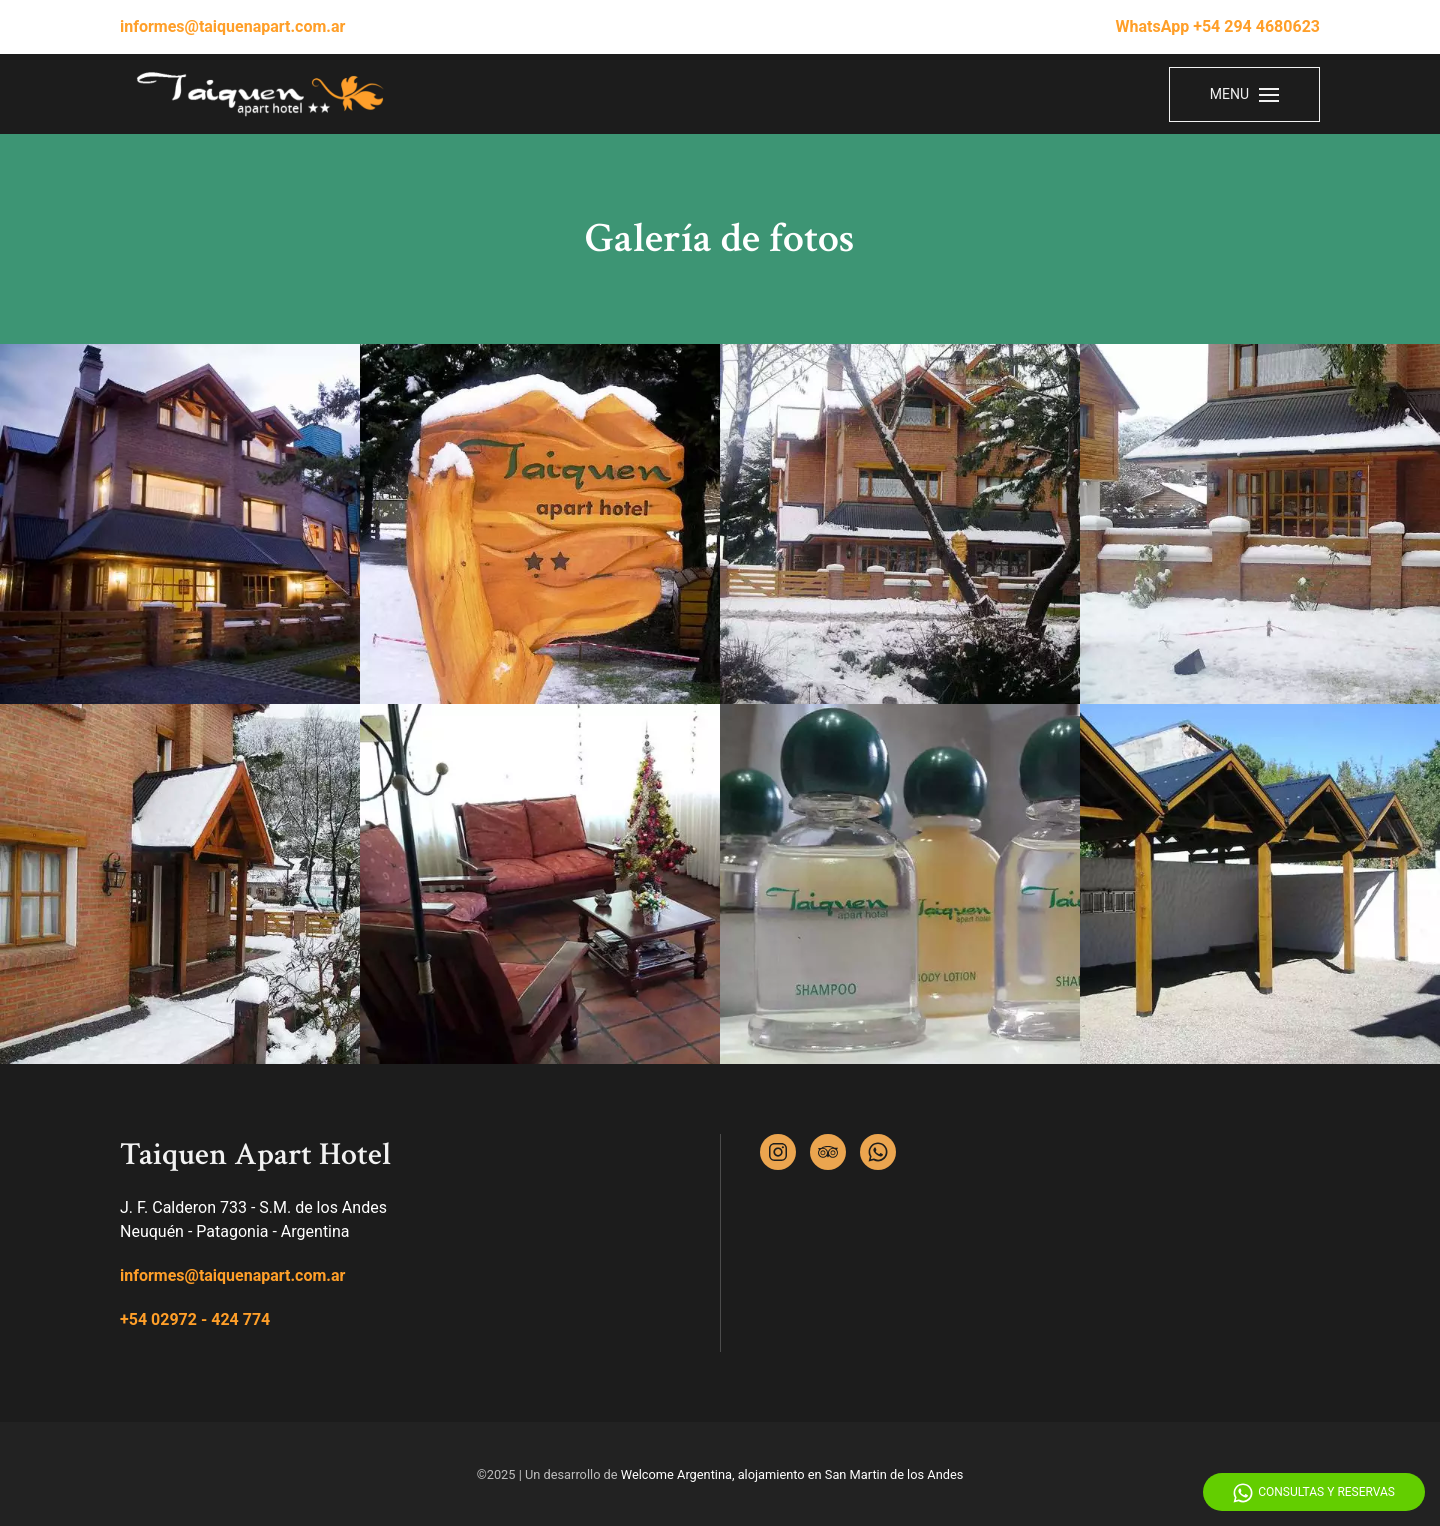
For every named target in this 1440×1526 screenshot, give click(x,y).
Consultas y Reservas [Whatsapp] (1314, 1493)
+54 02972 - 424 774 (195, 1319)
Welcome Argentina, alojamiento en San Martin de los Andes (792, 1474)
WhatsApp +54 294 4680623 (1218, 26)
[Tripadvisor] (828, 1152)
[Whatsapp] (878, 1152)
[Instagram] (778, 1152)
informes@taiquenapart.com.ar (232, 26)
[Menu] (1244, 94)
